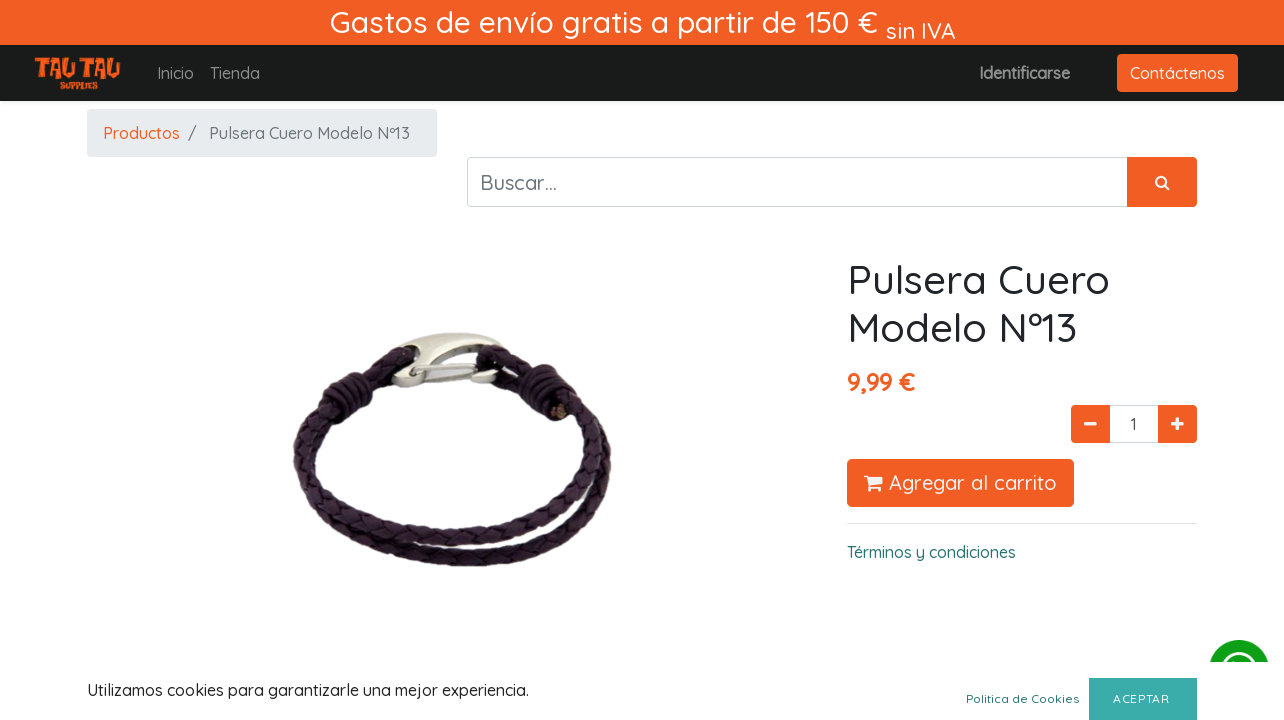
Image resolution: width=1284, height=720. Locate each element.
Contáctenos (1177, 73)
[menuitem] (175, 73)
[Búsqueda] (1162, 182)
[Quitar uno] (1090, 424)
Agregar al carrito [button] (960, 482)
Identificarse (1024, 73)
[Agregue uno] (1177, 424)
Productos (141, 133)
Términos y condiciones (931, 552)
